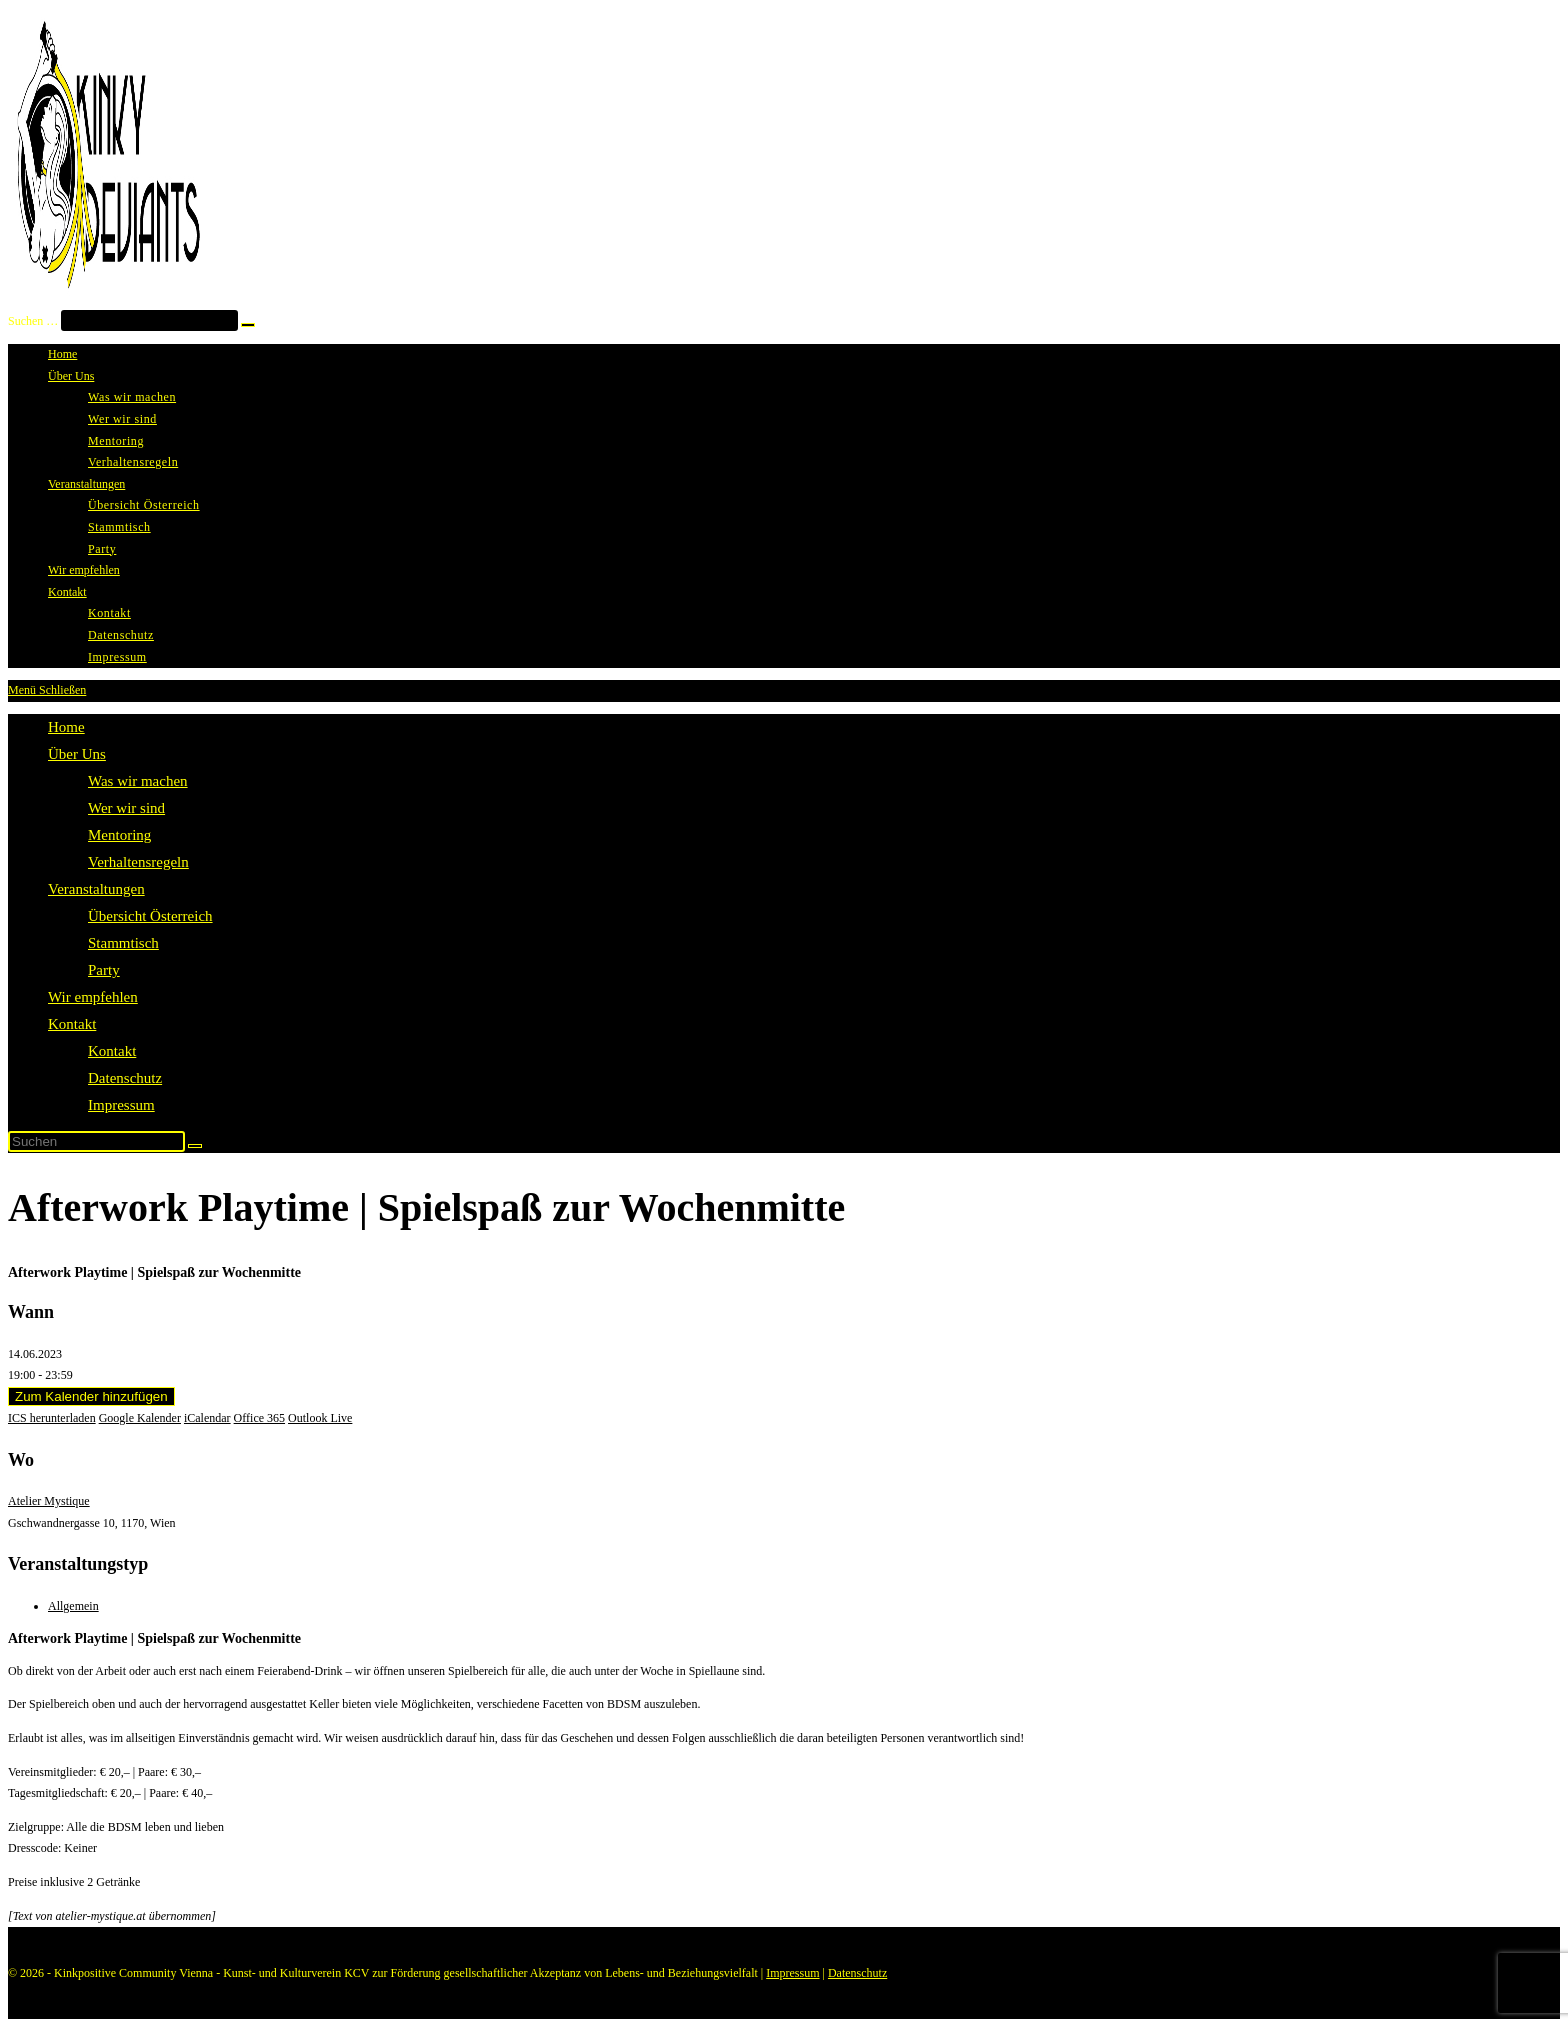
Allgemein (73, 1606)
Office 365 (259, 1418)
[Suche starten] (195, 1146)
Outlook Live (320, 1418)
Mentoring (119, 835)
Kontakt (72, 1024)
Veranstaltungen (96, 889)
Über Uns (77, 754)
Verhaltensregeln (138, 862)
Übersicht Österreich (150, 916)
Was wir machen (138, 781)
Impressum (121, 1105)
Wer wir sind (126, 808)
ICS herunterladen (52, 1418)
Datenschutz (125, 1078)
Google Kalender (140, 1418)
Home (66, 727)
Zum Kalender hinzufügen (91, 1396)
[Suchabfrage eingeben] (96, 1141)
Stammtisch (123, 943)
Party (104, 970)
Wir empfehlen (93, 997)
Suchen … (33, 321)
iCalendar (207, 1418)
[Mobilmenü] (47, 690)
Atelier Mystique (49, 1501)
